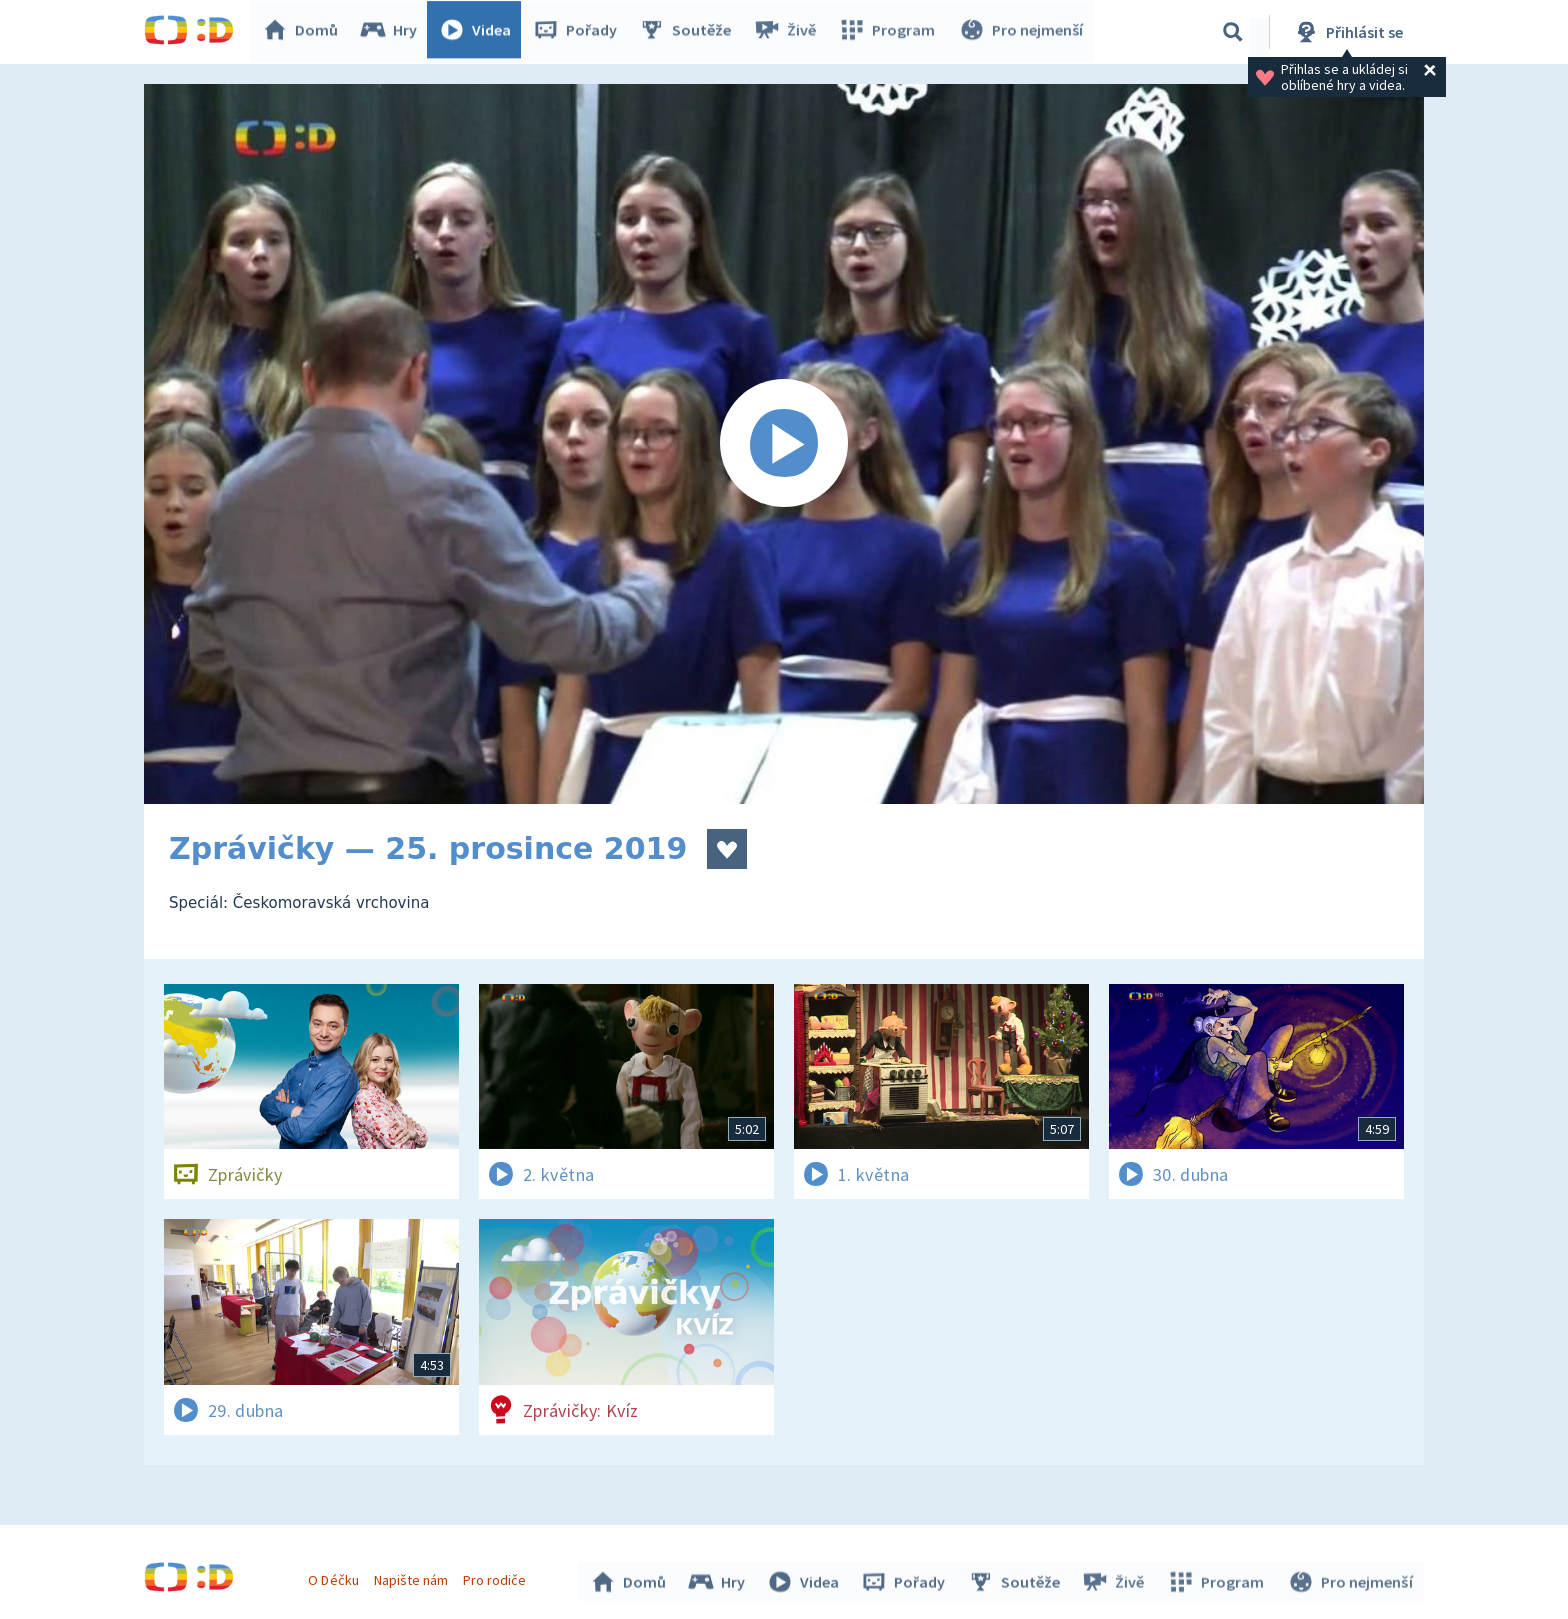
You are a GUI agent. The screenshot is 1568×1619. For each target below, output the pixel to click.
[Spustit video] (784, 444)
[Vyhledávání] (1233, 32)
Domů (305, 32)
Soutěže (690, 32)
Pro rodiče (497, 1577)
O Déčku (336, 1577)
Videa (480, 32)
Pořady (580, 32)
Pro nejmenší (1022, 32)
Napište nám (413, 1577)
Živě (789, 32)
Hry (393, 32)
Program (890, 32)
